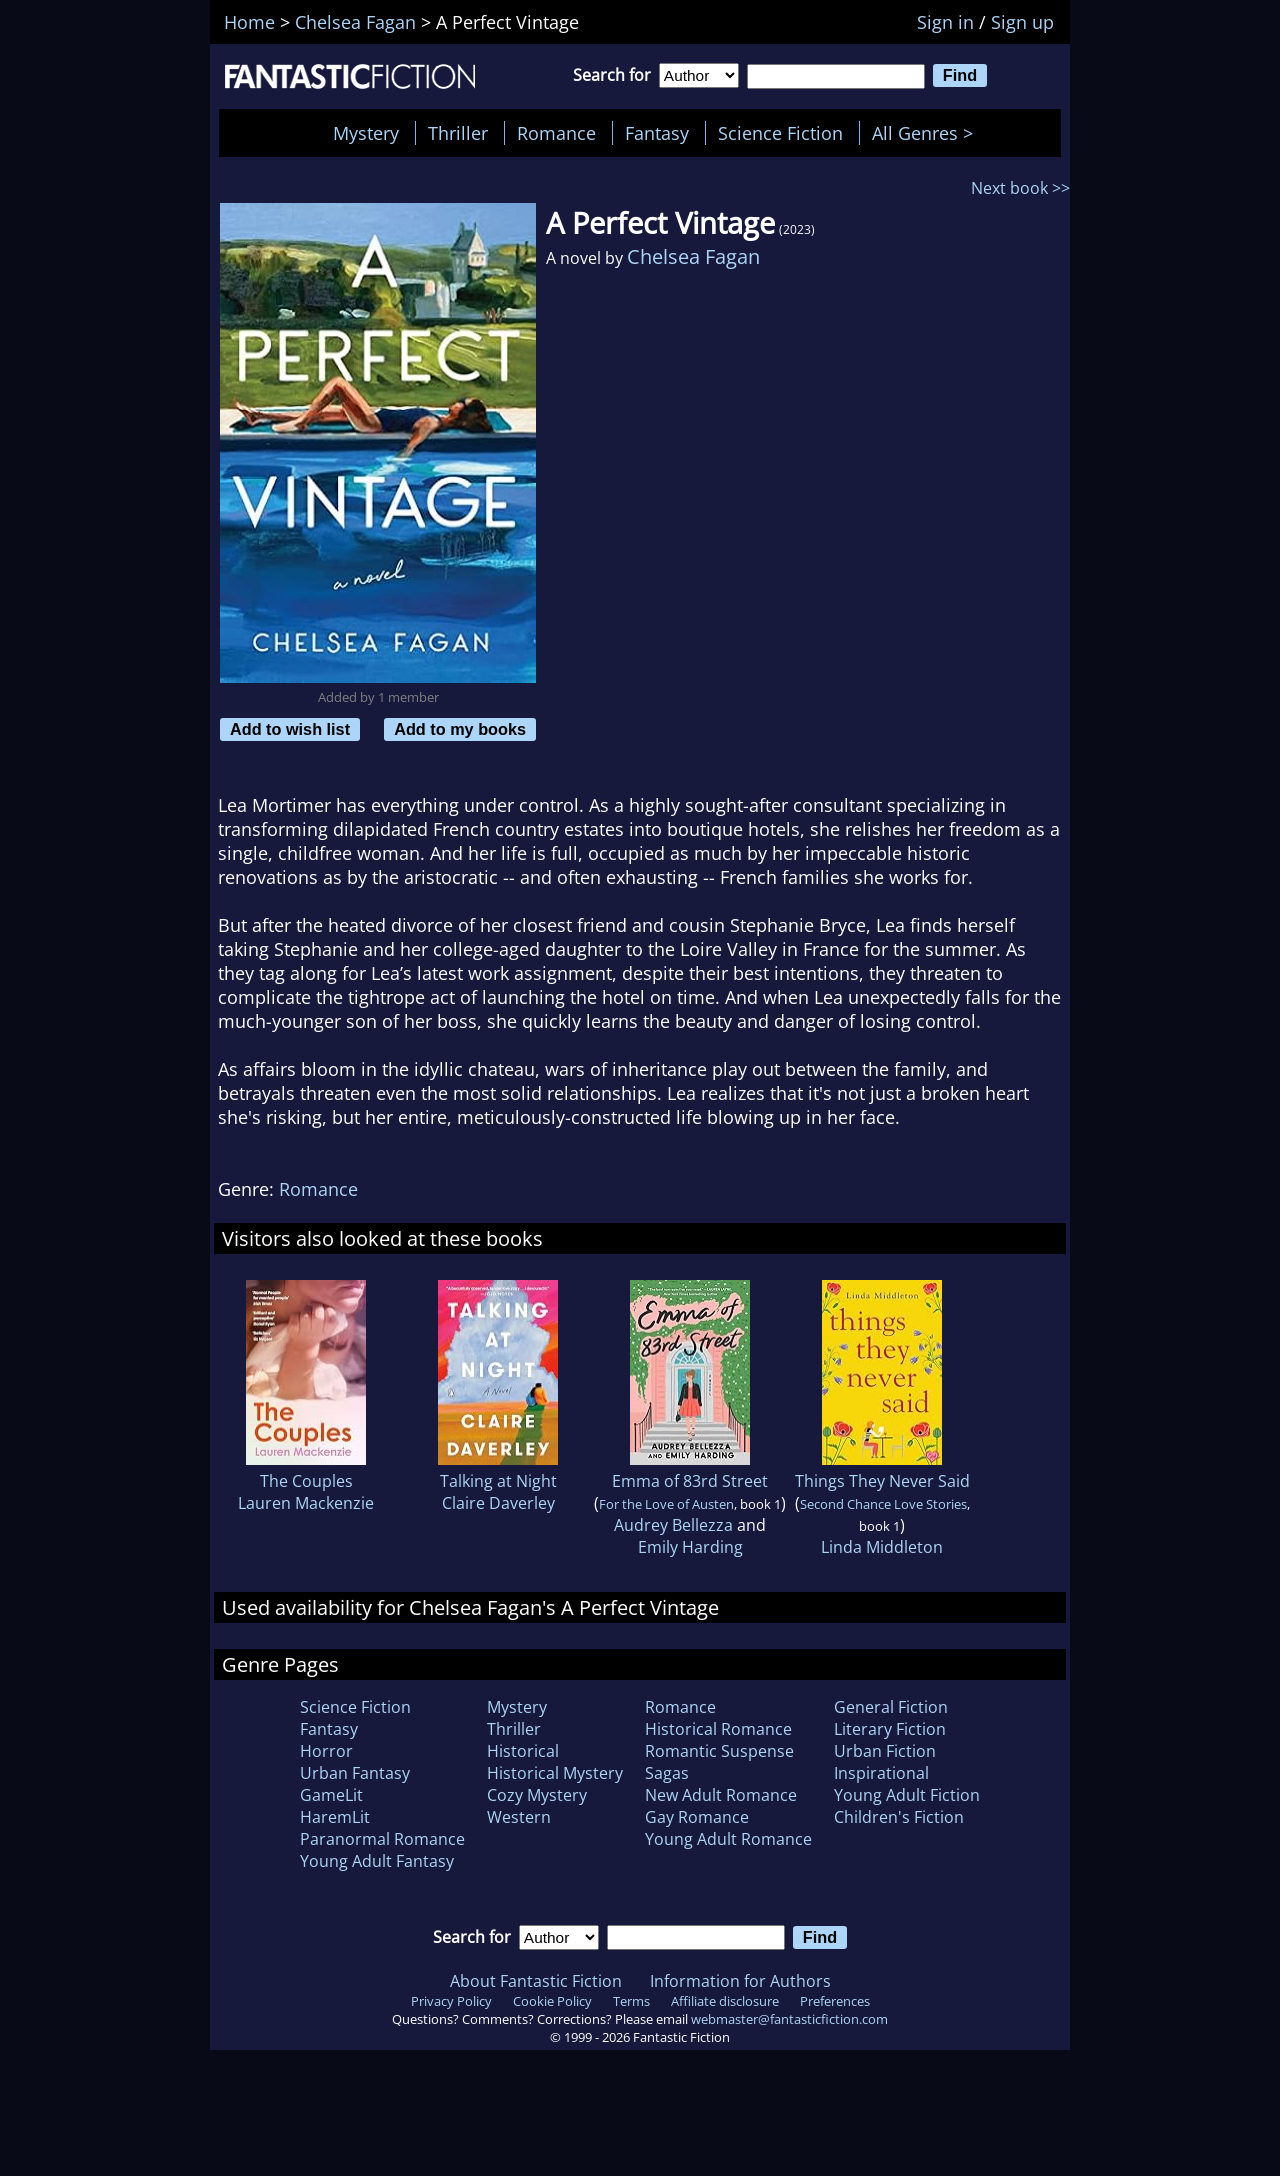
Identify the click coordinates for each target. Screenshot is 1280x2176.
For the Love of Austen (666, 1504)
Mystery (366, 133)
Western (519, 1817)
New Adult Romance (721, 1795)
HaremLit (335, 1817)
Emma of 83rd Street (690, 1481)
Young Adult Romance (728, 1839)
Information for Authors (740, 1981)
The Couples (306, 1481)
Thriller (458, 133)
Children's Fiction (899, 1817)
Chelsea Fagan (693, 256)
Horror (326, 1751)
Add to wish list (290, 729)
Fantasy (657, 133)
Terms (631, 2001)
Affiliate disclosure (725, 2001)
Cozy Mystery (537, 1795)
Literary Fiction (890, 1729)
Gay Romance (697, 1817)
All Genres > (927, 133)
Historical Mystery (555, 1773)
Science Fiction (780, 133)
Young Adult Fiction (907, 1795)
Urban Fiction (885, 1751)
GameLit (331, 1795)
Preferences (835, 2001)
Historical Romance (718, 1729)
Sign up (1022, 22)
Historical (523, 1751)
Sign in (945, 22)
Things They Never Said (882, 1481)
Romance (556, 133)
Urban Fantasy (355, 1773)
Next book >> (1020, 188)
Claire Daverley (498, 1503)
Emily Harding (690, 1547)
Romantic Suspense (719, 1751)
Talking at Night (498, 1481)
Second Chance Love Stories (883, 1504)
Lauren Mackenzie (306, 1503)
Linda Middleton (882, 1547)
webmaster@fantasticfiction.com (789, 2019)
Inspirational (881, 1773)
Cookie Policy (552, 2001)
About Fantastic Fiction (536, 1981)
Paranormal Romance (382, 1839)
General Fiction (891, 1707)
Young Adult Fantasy (377, 1861)
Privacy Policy (451, 2001)
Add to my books (460, 729)
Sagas (667, 1773)
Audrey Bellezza (673, 1525)
